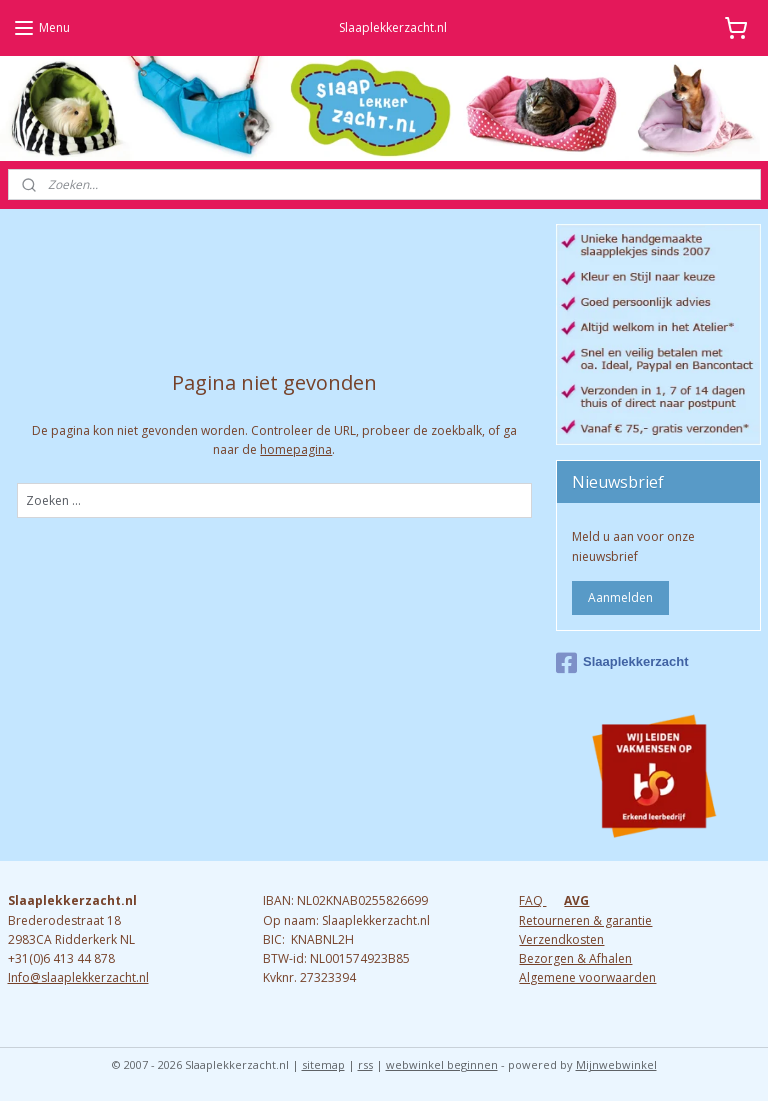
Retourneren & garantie (585, 920)
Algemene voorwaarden (587, 977)
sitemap (323, 1064)
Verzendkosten (561, 939)
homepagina (296, 449)
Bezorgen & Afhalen (575, 958)
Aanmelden (620, 597)
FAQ (532, 900)
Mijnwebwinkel (616, 1064)
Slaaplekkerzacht (622, 663)
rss (365, 1064)
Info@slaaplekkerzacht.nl (78, 977)
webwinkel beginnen (442, 1064)
